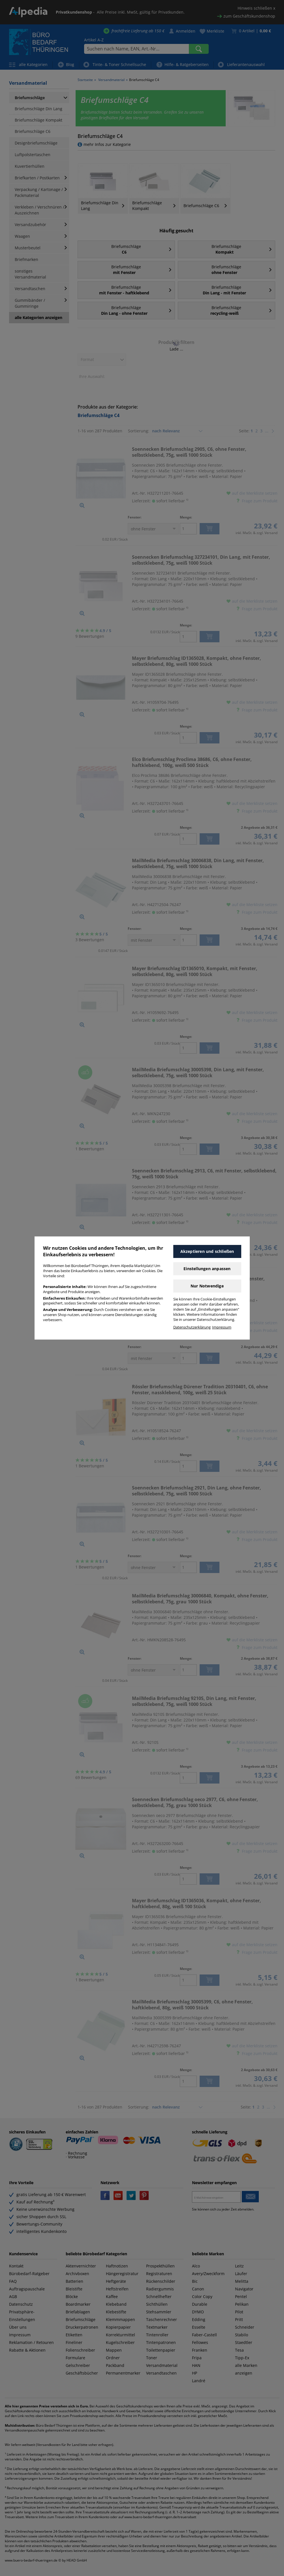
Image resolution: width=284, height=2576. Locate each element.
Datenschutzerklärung (192, 1327)
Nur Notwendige (207, 1286)
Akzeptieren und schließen (207, 1251)
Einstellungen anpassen (206, 1268)
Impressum (221, 1327)
